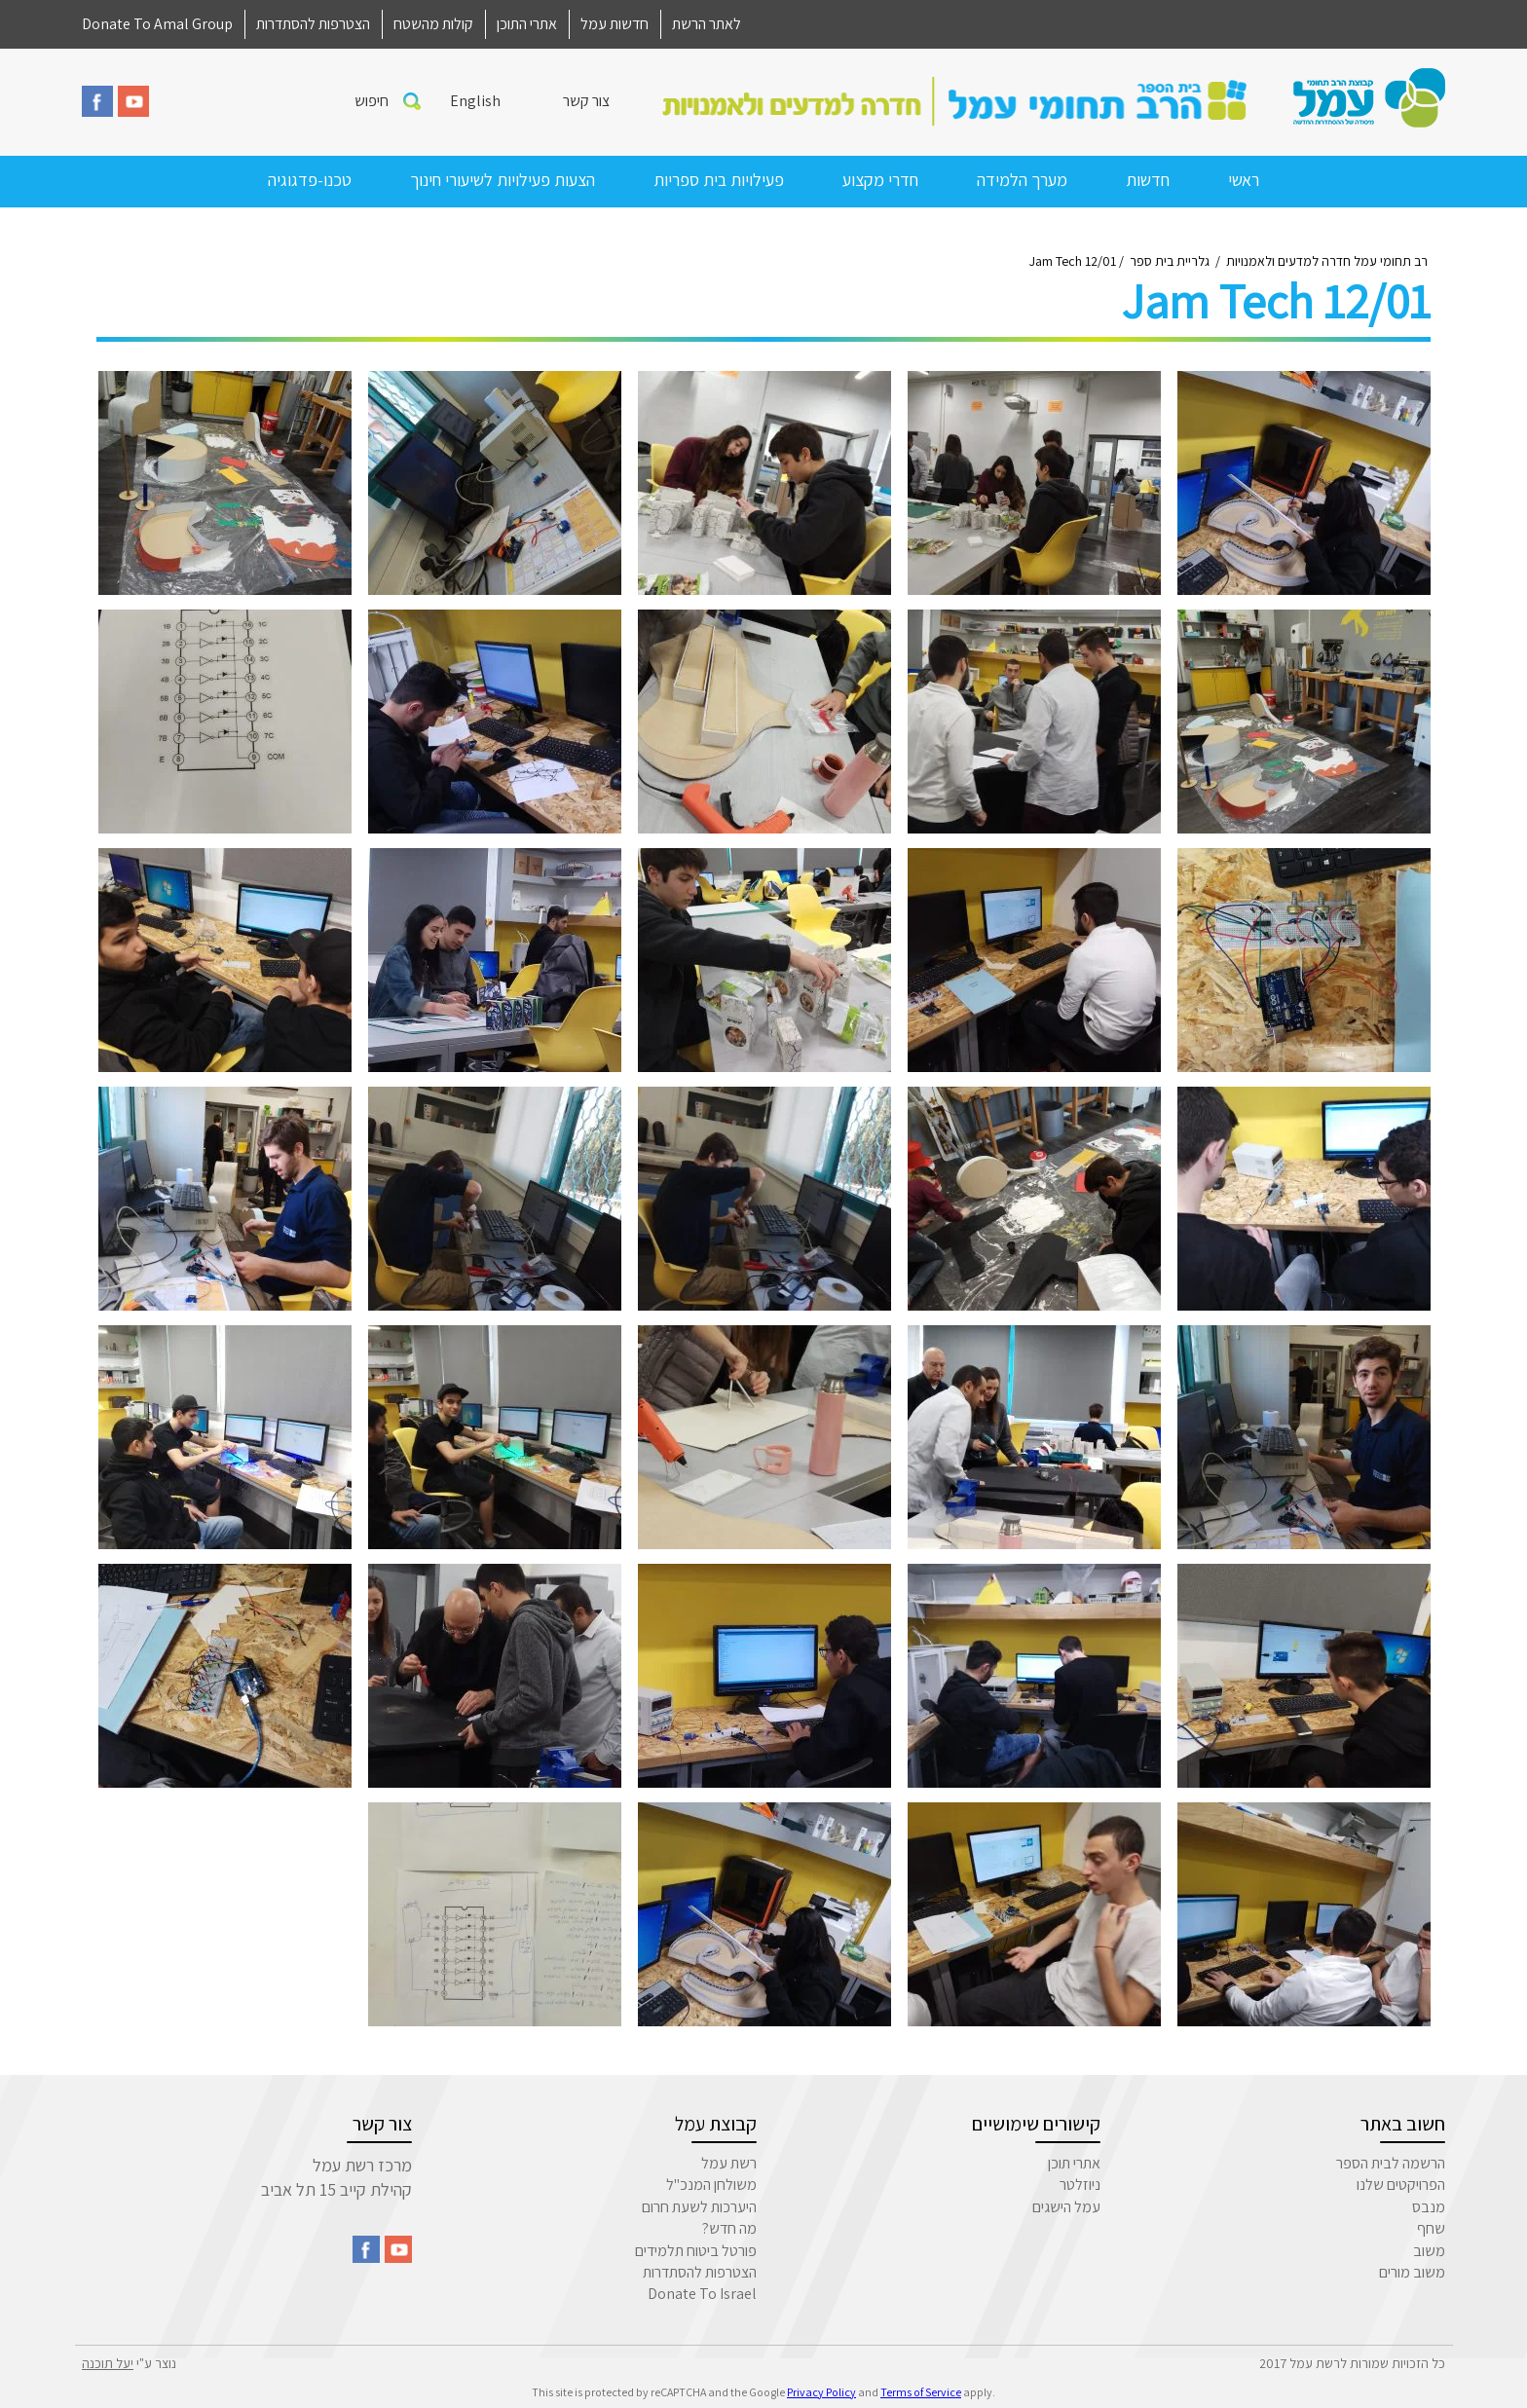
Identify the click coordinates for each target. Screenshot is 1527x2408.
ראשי (1243, 179)
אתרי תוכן (1074, 2163)
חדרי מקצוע (880, 179)
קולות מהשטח (433, 24)
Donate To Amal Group (157, 24)
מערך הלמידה (1022, 179)
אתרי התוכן (527, 24)
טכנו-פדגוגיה (310, 179)
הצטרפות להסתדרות (313, 24)
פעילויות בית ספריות (718, 179)
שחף (1431, 2228)
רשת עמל (729, 2163)
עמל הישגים (1066, 2207)
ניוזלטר (1080, 2184)
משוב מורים (1412, 2272)
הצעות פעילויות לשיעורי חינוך (502, 179)
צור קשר (586, 101)
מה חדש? (729, 2228)
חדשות (1148, 179)
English (475, 101)
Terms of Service (920, 2392)
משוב (1429, 2251)
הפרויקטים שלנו (1401, 2184)
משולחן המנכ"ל (711, 2184)
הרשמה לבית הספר (1390, 2163)
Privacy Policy (821, 2392)
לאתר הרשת (706, 24)
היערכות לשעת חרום (699, 2207)
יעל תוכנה (107, 2363)
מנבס (1428, 2207)
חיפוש (371, 101)
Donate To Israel (702, 2293)
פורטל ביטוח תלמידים (696, 2251)
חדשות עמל (614, 24)
